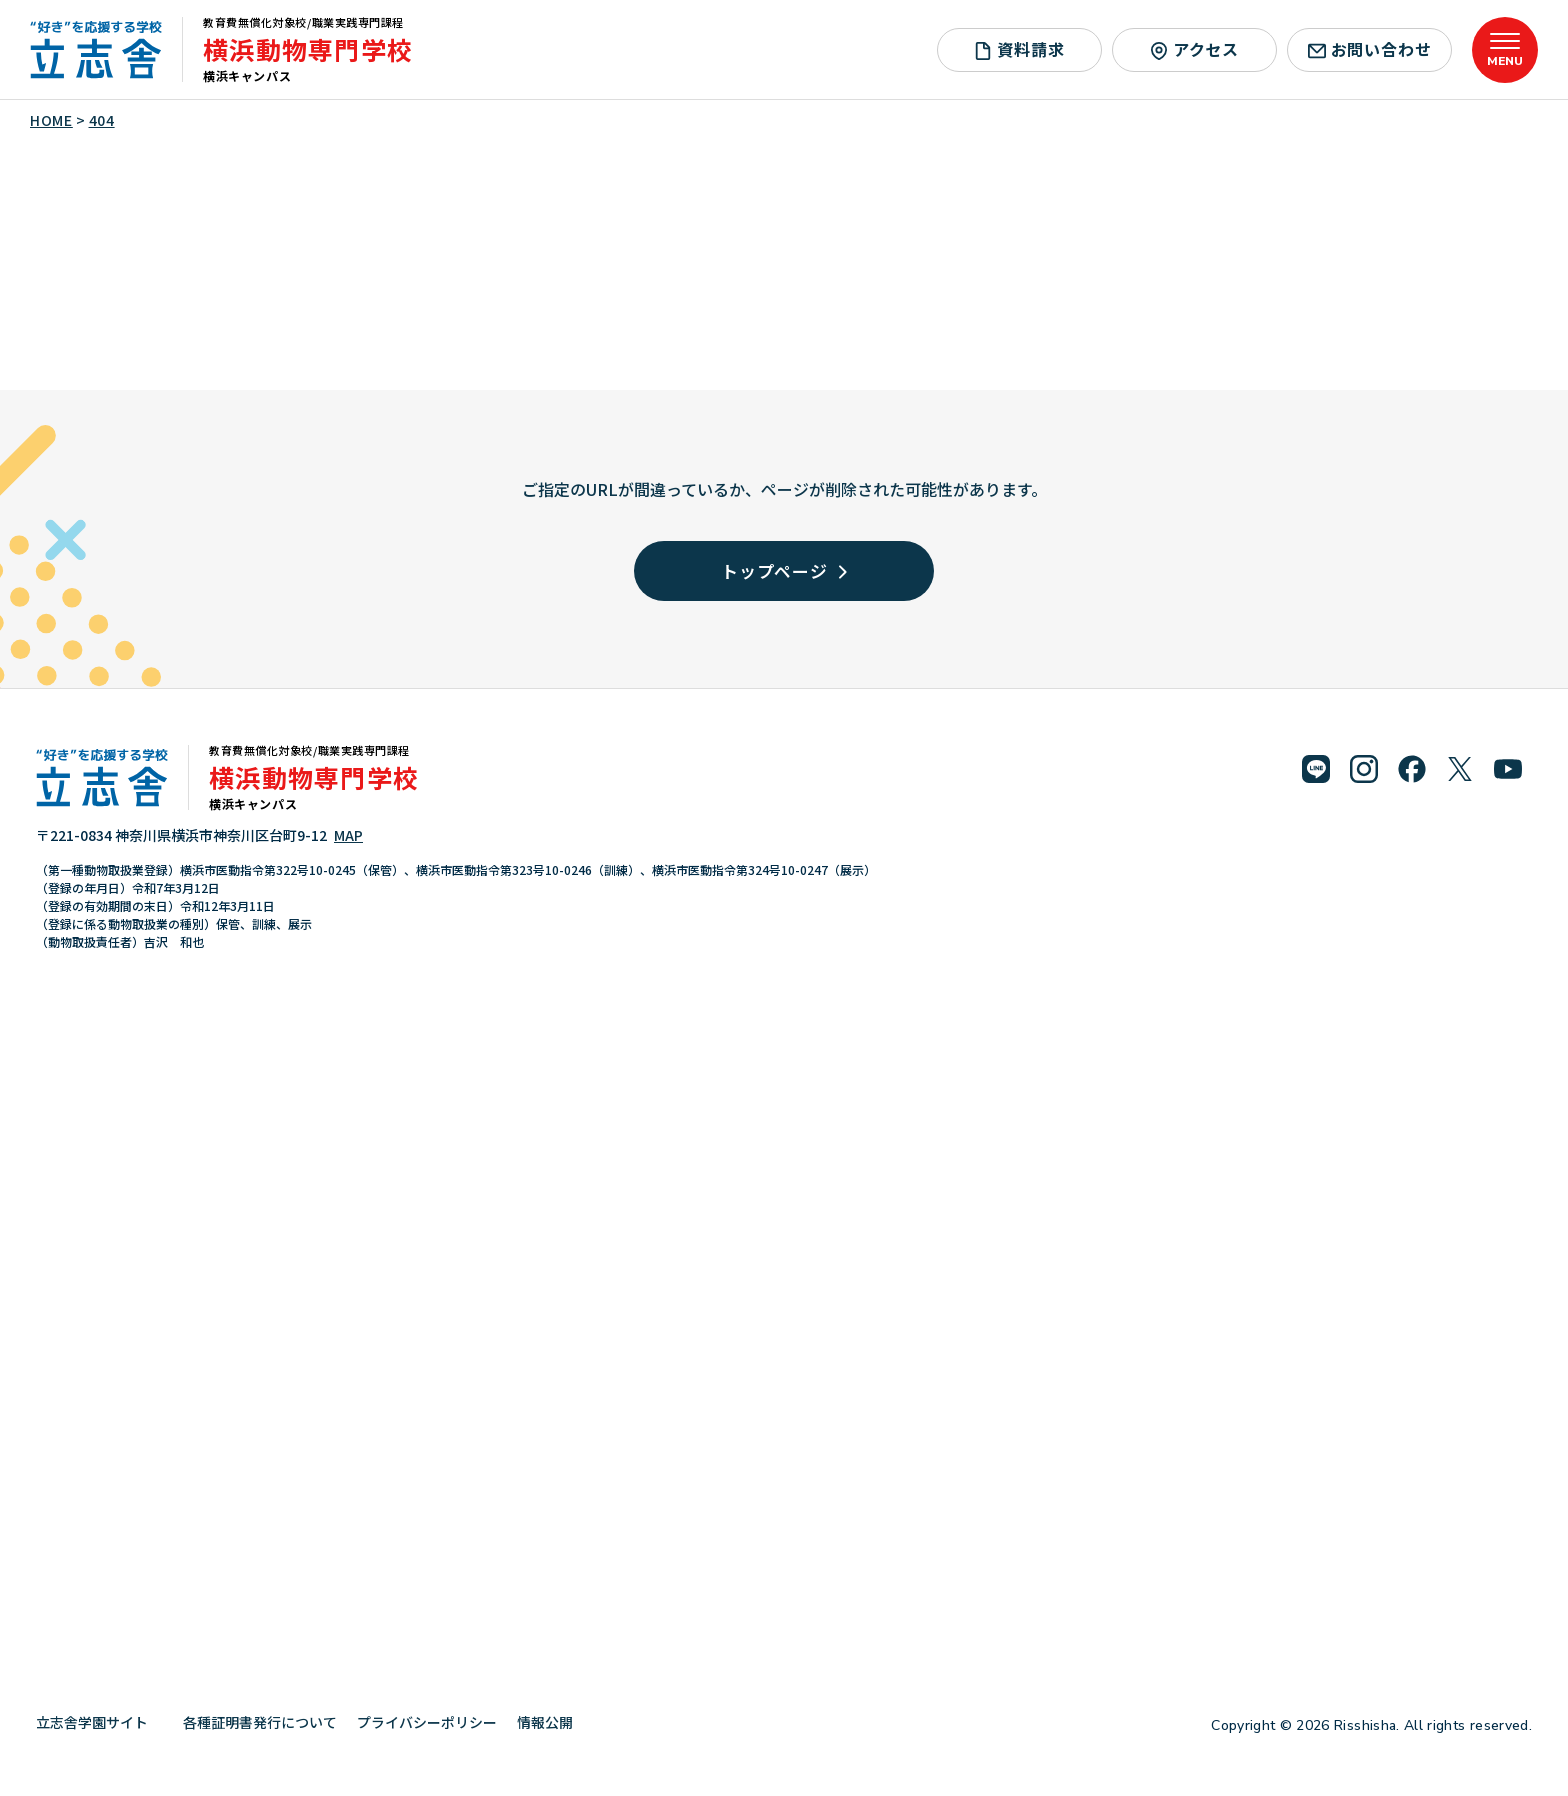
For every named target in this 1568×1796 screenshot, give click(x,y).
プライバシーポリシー (427, 1722)
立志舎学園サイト (99, 1722)
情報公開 (552, 1722)
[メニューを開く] (1505, 50)
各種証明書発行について (260, 1722)
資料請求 (1019, 49)
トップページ (784, 570)
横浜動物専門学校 (308, 49)
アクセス (1194, 49)
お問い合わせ (1370, 49)
